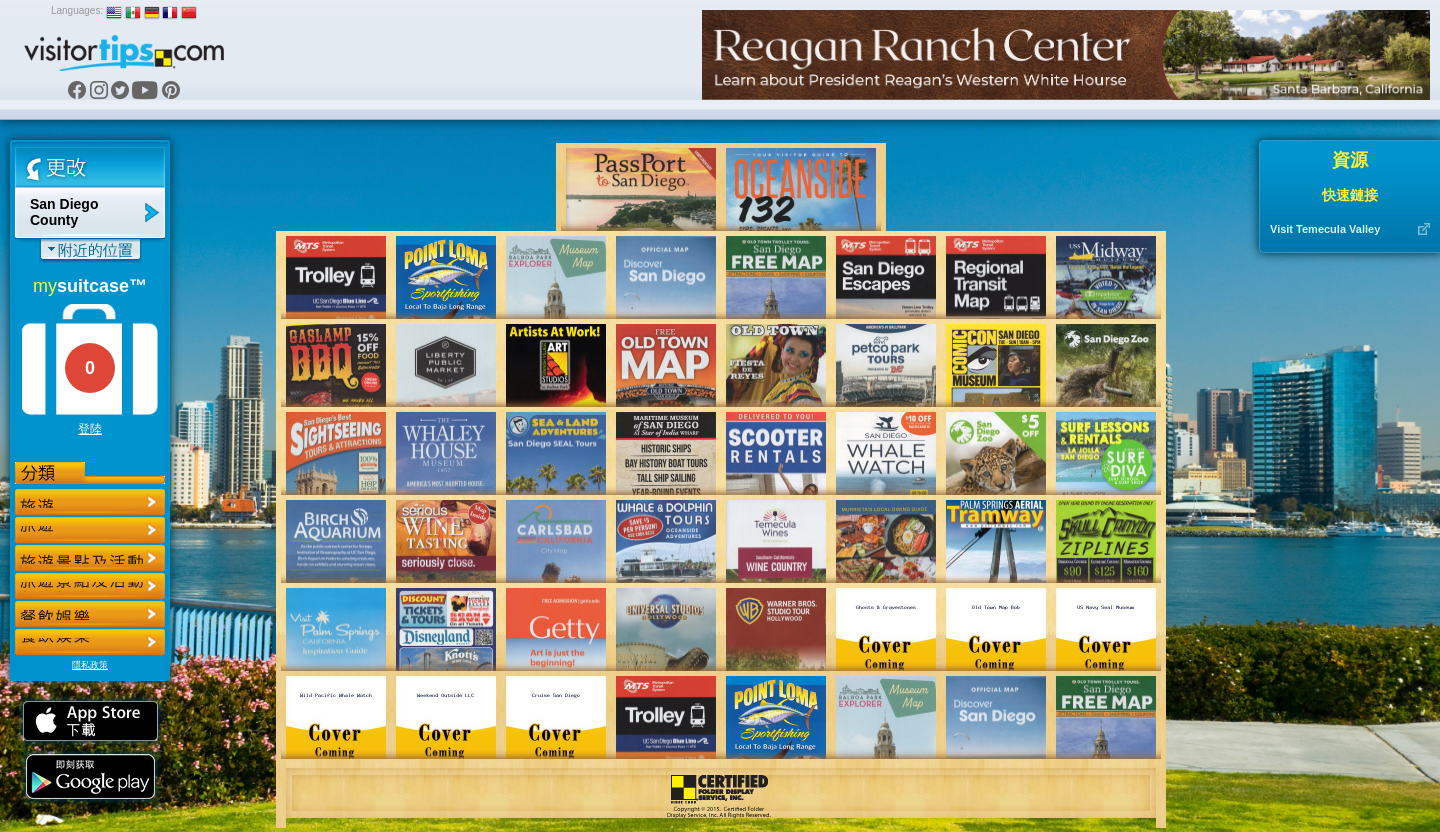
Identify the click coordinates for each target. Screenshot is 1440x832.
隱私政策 (90, 665)
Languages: (77, 10)
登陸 (90, 429)
